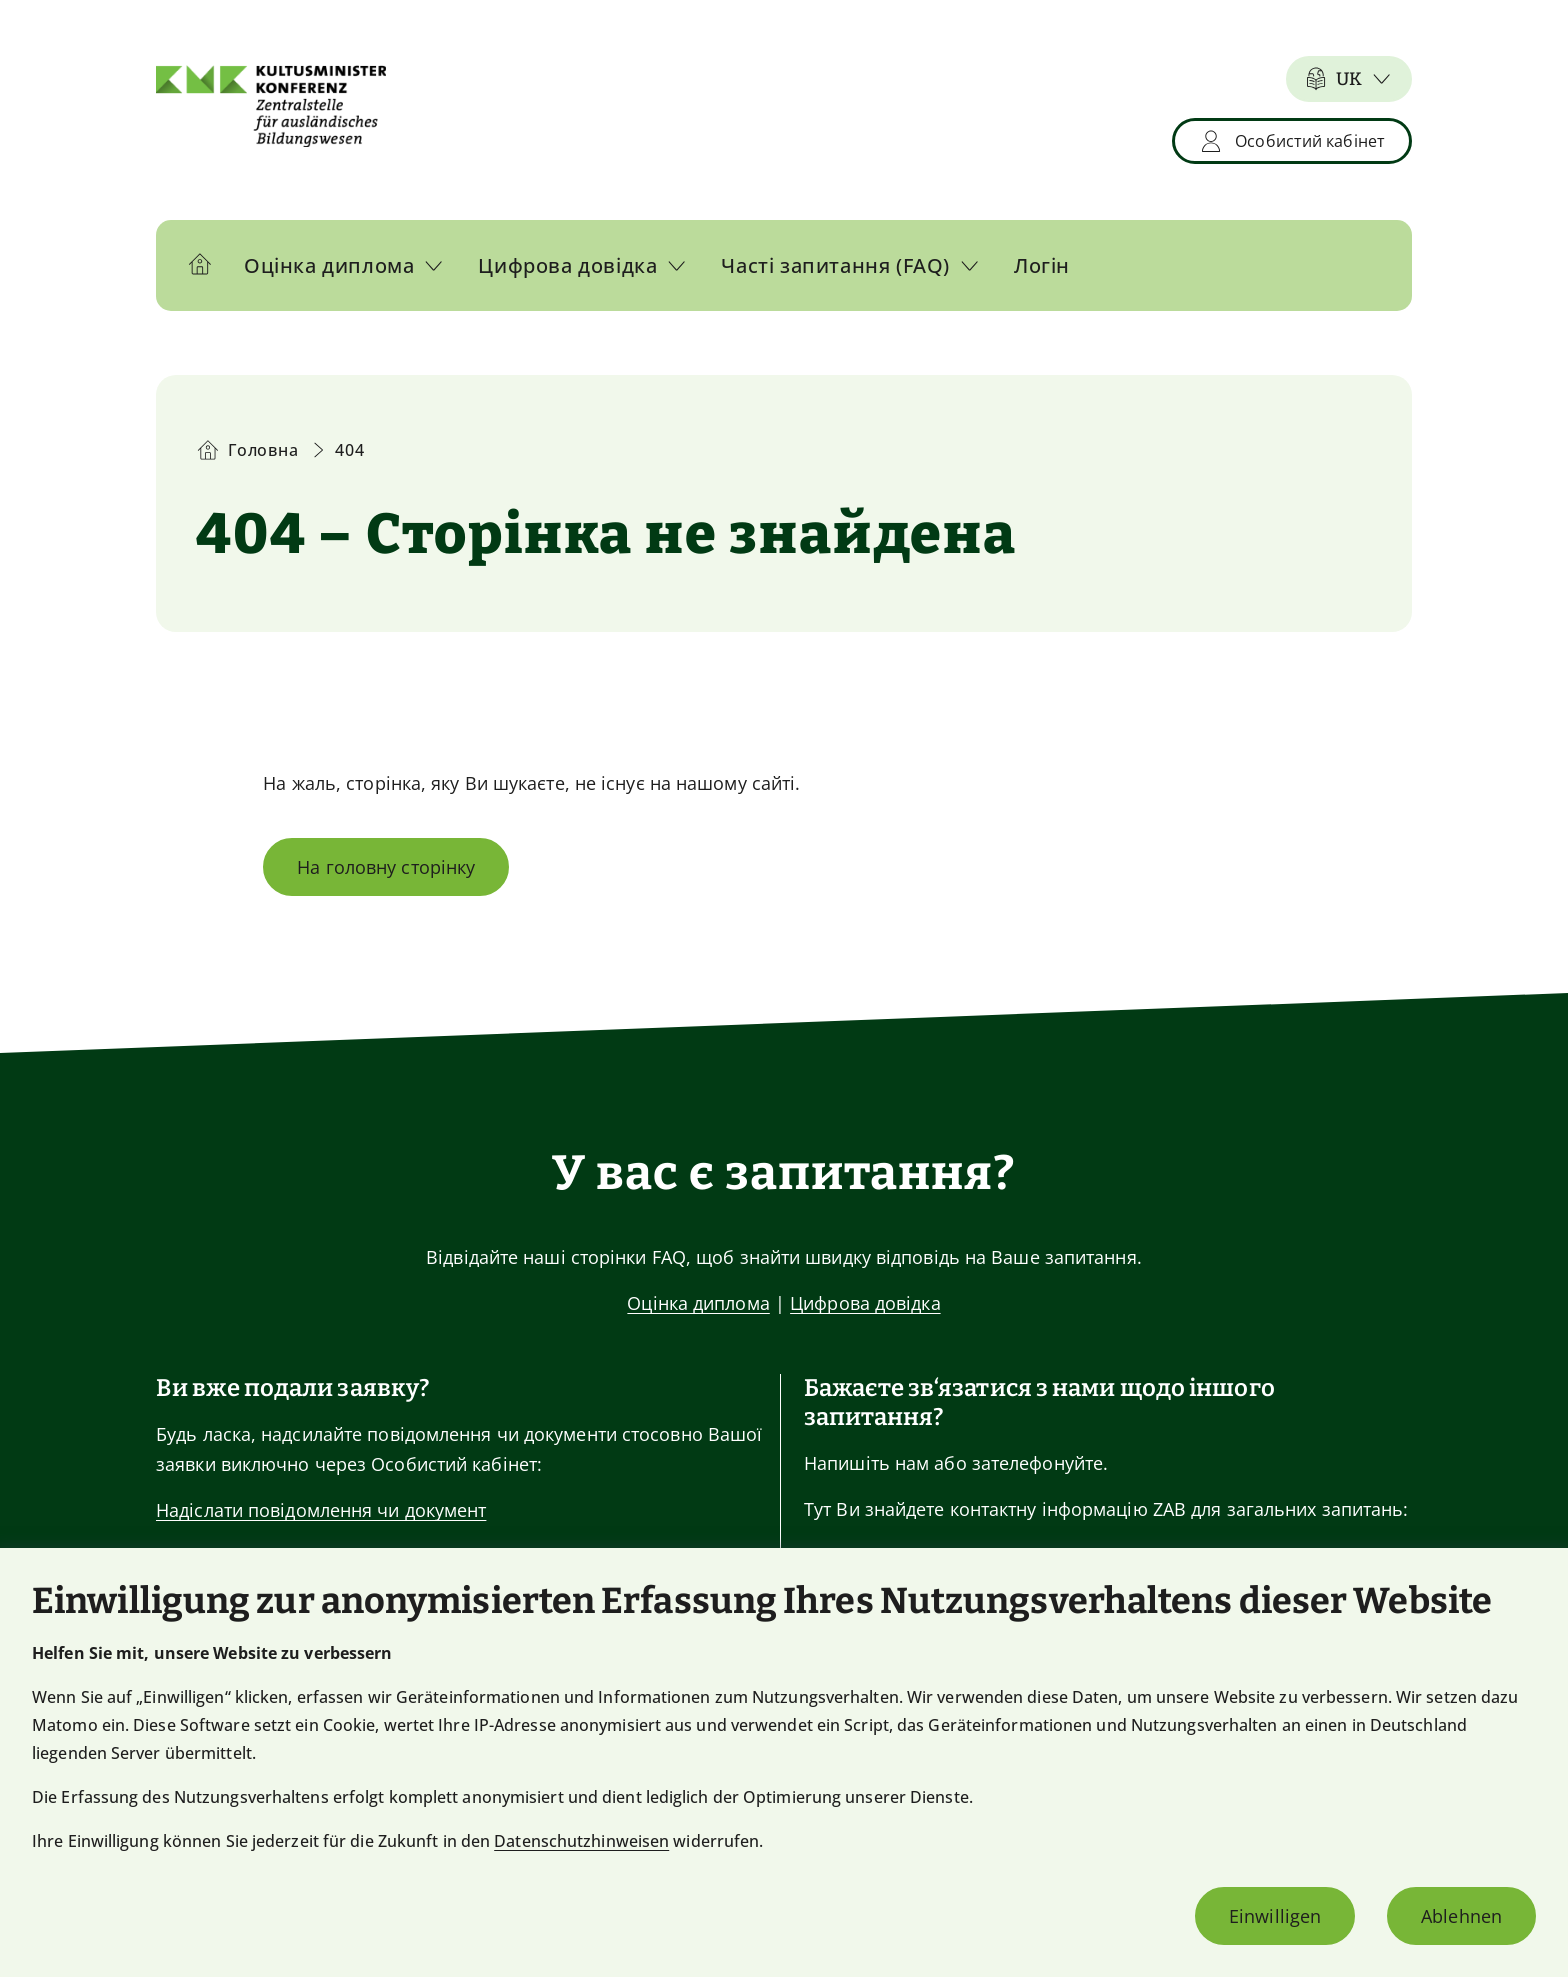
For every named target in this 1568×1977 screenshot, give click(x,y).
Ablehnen (1461, 1916)
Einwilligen (1275, 1916)
